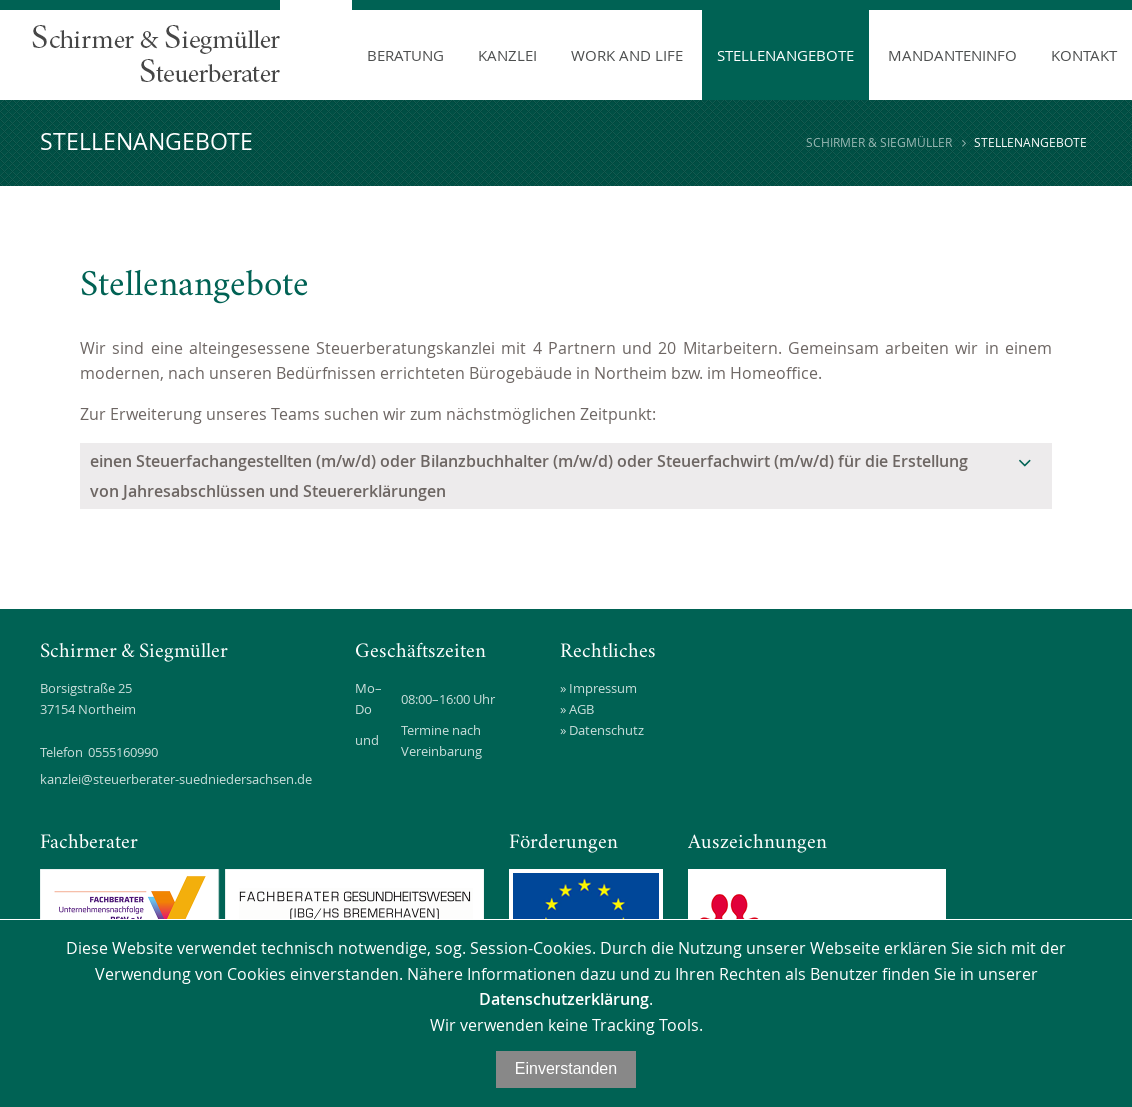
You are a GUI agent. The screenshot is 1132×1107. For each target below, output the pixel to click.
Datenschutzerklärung (564, 999)
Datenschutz (606, 730)
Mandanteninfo (952, 55)
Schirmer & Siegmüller (879, 142)
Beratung (405, 55)
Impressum (603, 688)
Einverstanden (566, 1068)
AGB (581, 709)
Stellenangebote (785, 55)
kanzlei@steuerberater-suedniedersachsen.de (176, 779)
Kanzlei (507, 55)
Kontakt (1084, 55)
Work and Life (627, 55)
